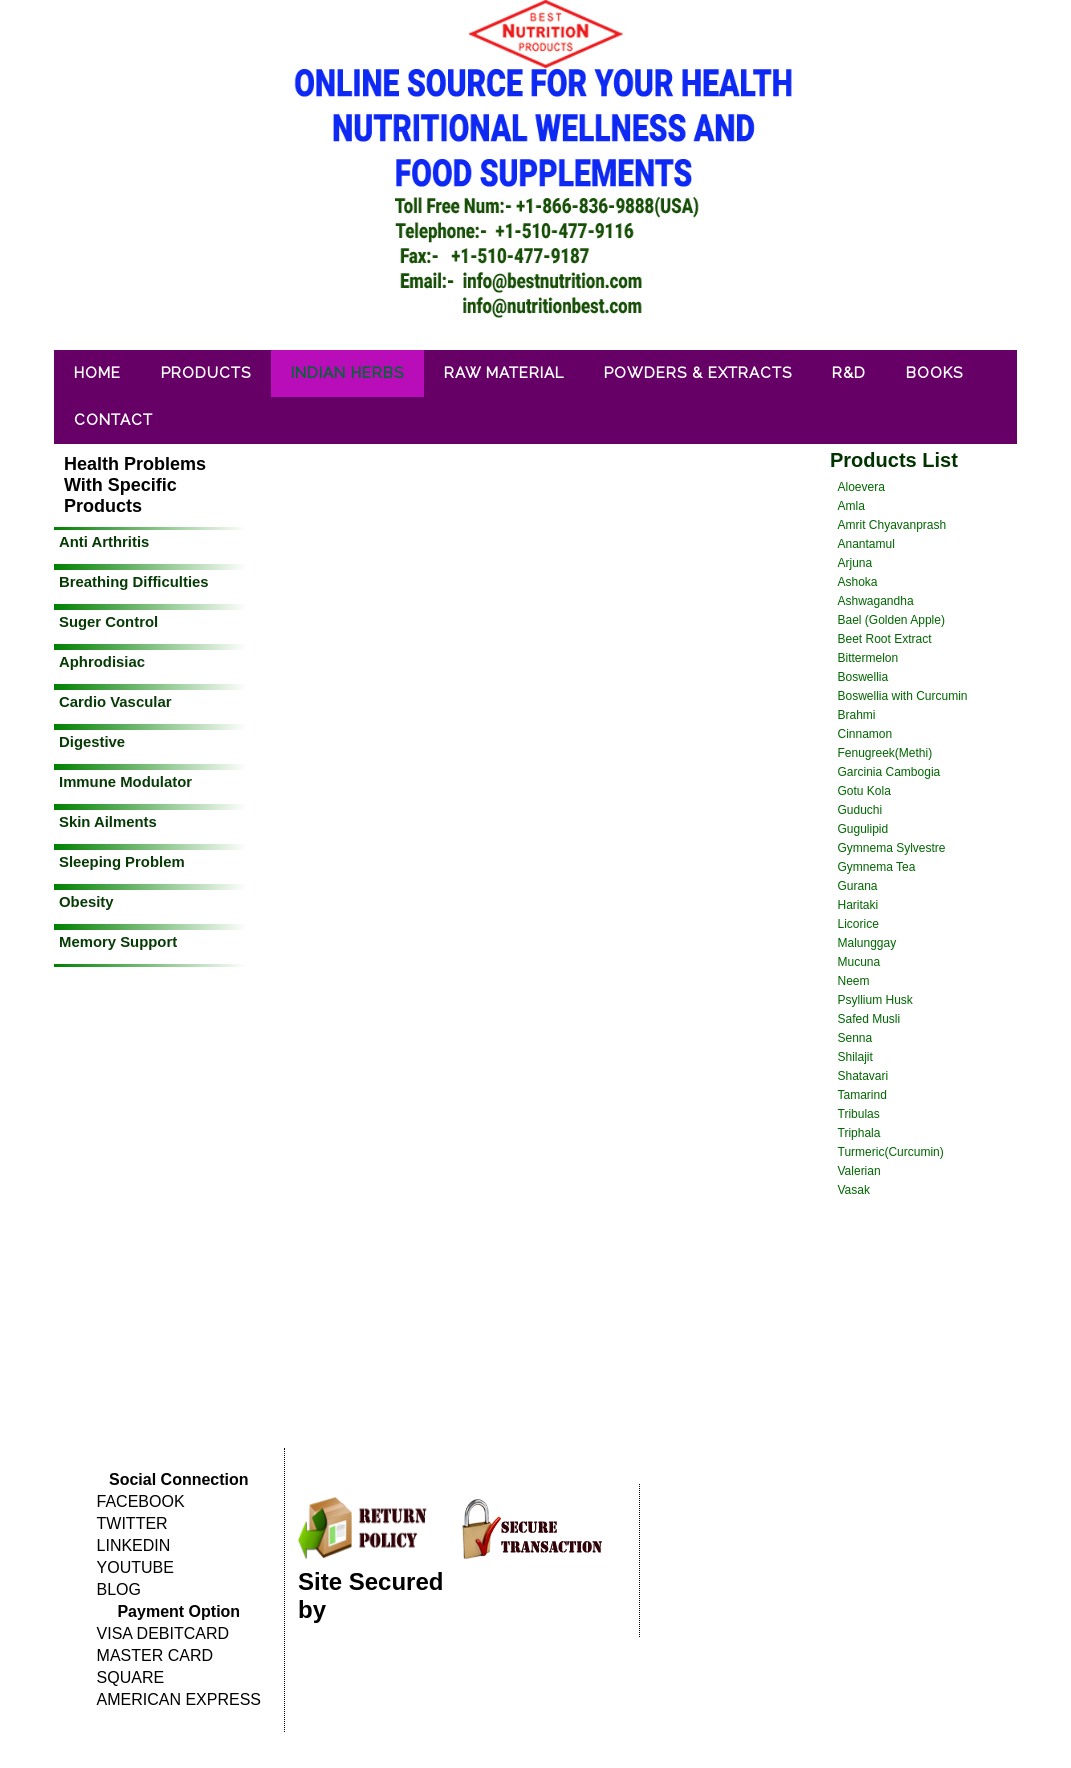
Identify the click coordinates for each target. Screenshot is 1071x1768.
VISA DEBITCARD (163, 1633)
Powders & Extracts (698, 373)
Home (97, 373)
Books (934, 373)
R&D (849, 373)
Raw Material (504, 373)
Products (206, 373)
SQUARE (131, 1677)
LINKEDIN (134, 1545)
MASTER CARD (155, 1655)
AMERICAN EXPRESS (179, 1699)
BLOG (119, 1589)
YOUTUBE (135, 1567)
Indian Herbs (347, 373)
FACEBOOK (141, 1501)
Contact (113, 420)
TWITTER (132, 1523)
